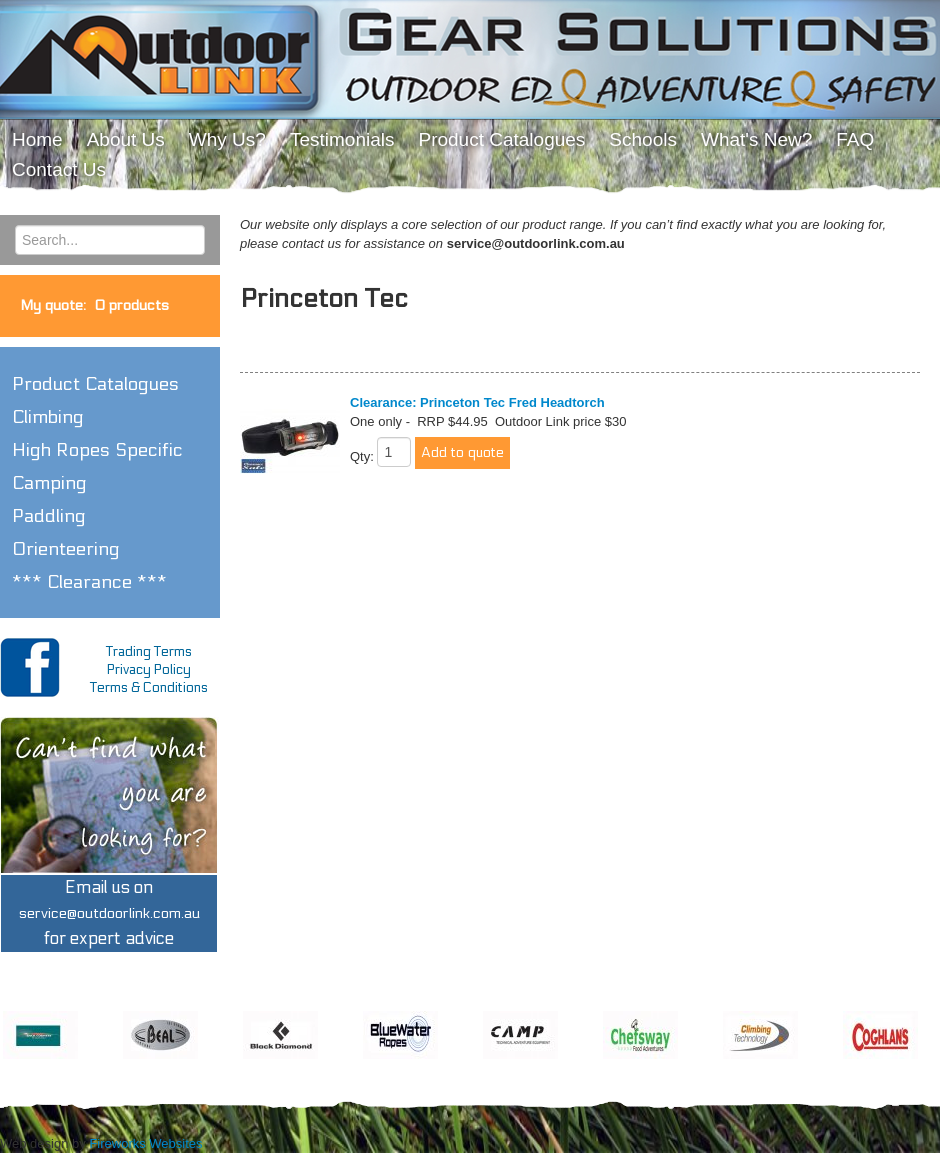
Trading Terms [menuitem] (149, 652)
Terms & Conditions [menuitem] (149, 688)
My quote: (94, 305)
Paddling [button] (49, 516)
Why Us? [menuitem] (227, 139)
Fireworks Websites (145, 1143)
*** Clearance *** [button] (89, 582)
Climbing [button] (48, 417)
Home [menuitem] (37, 139)
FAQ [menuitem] (855, 139)
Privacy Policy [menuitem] (149, 670)
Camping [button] (49, 483)
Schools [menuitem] (643, 139)
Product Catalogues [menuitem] (501, 139)
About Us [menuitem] (126, 139)
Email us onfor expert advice (109, 913)
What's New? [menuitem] (756, 139)
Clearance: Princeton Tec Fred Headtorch (477, 402)
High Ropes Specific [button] (97, 450)
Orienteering (66, 549)
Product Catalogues (95, 384)
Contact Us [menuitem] (59, 169)
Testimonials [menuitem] (342, 139)
